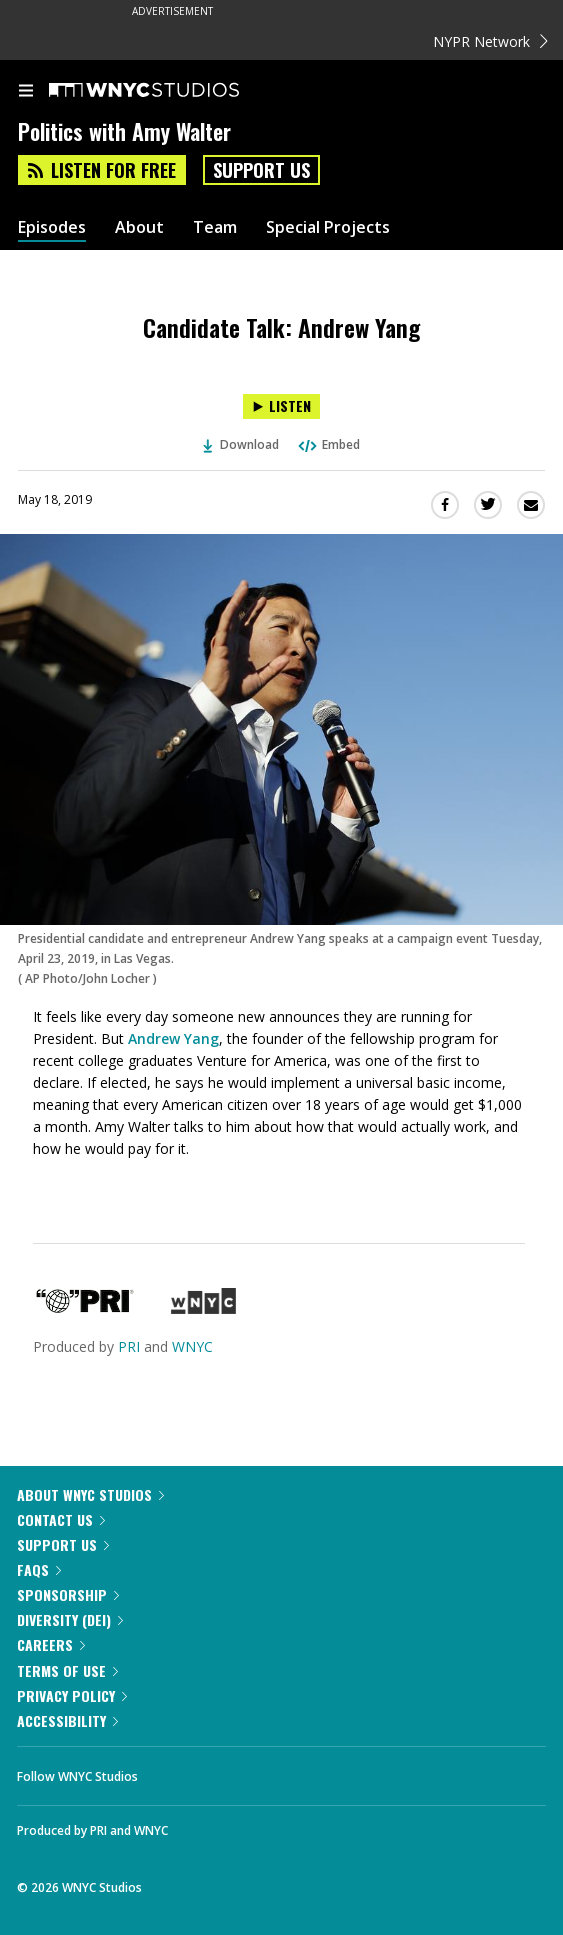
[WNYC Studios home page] (169, 91)
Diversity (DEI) (70, 1619)
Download (241, 444)
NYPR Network (490, 41)
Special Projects (328, 227)
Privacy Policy (72, 1695)
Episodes (52, 227)
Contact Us (61, 1519)
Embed (328, 444)
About (139, 227)
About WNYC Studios (90, 1494)
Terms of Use (67, 1670)
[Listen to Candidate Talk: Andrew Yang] (281, 406)
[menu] (26, 92)
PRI (129, 1346)
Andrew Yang (173, 1038)
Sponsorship (68, 1594)
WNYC (192, 1346)
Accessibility (67, 1720)
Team (215, 227)
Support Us (261, 170)
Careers (51, 1644)
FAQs (39, 1569)
